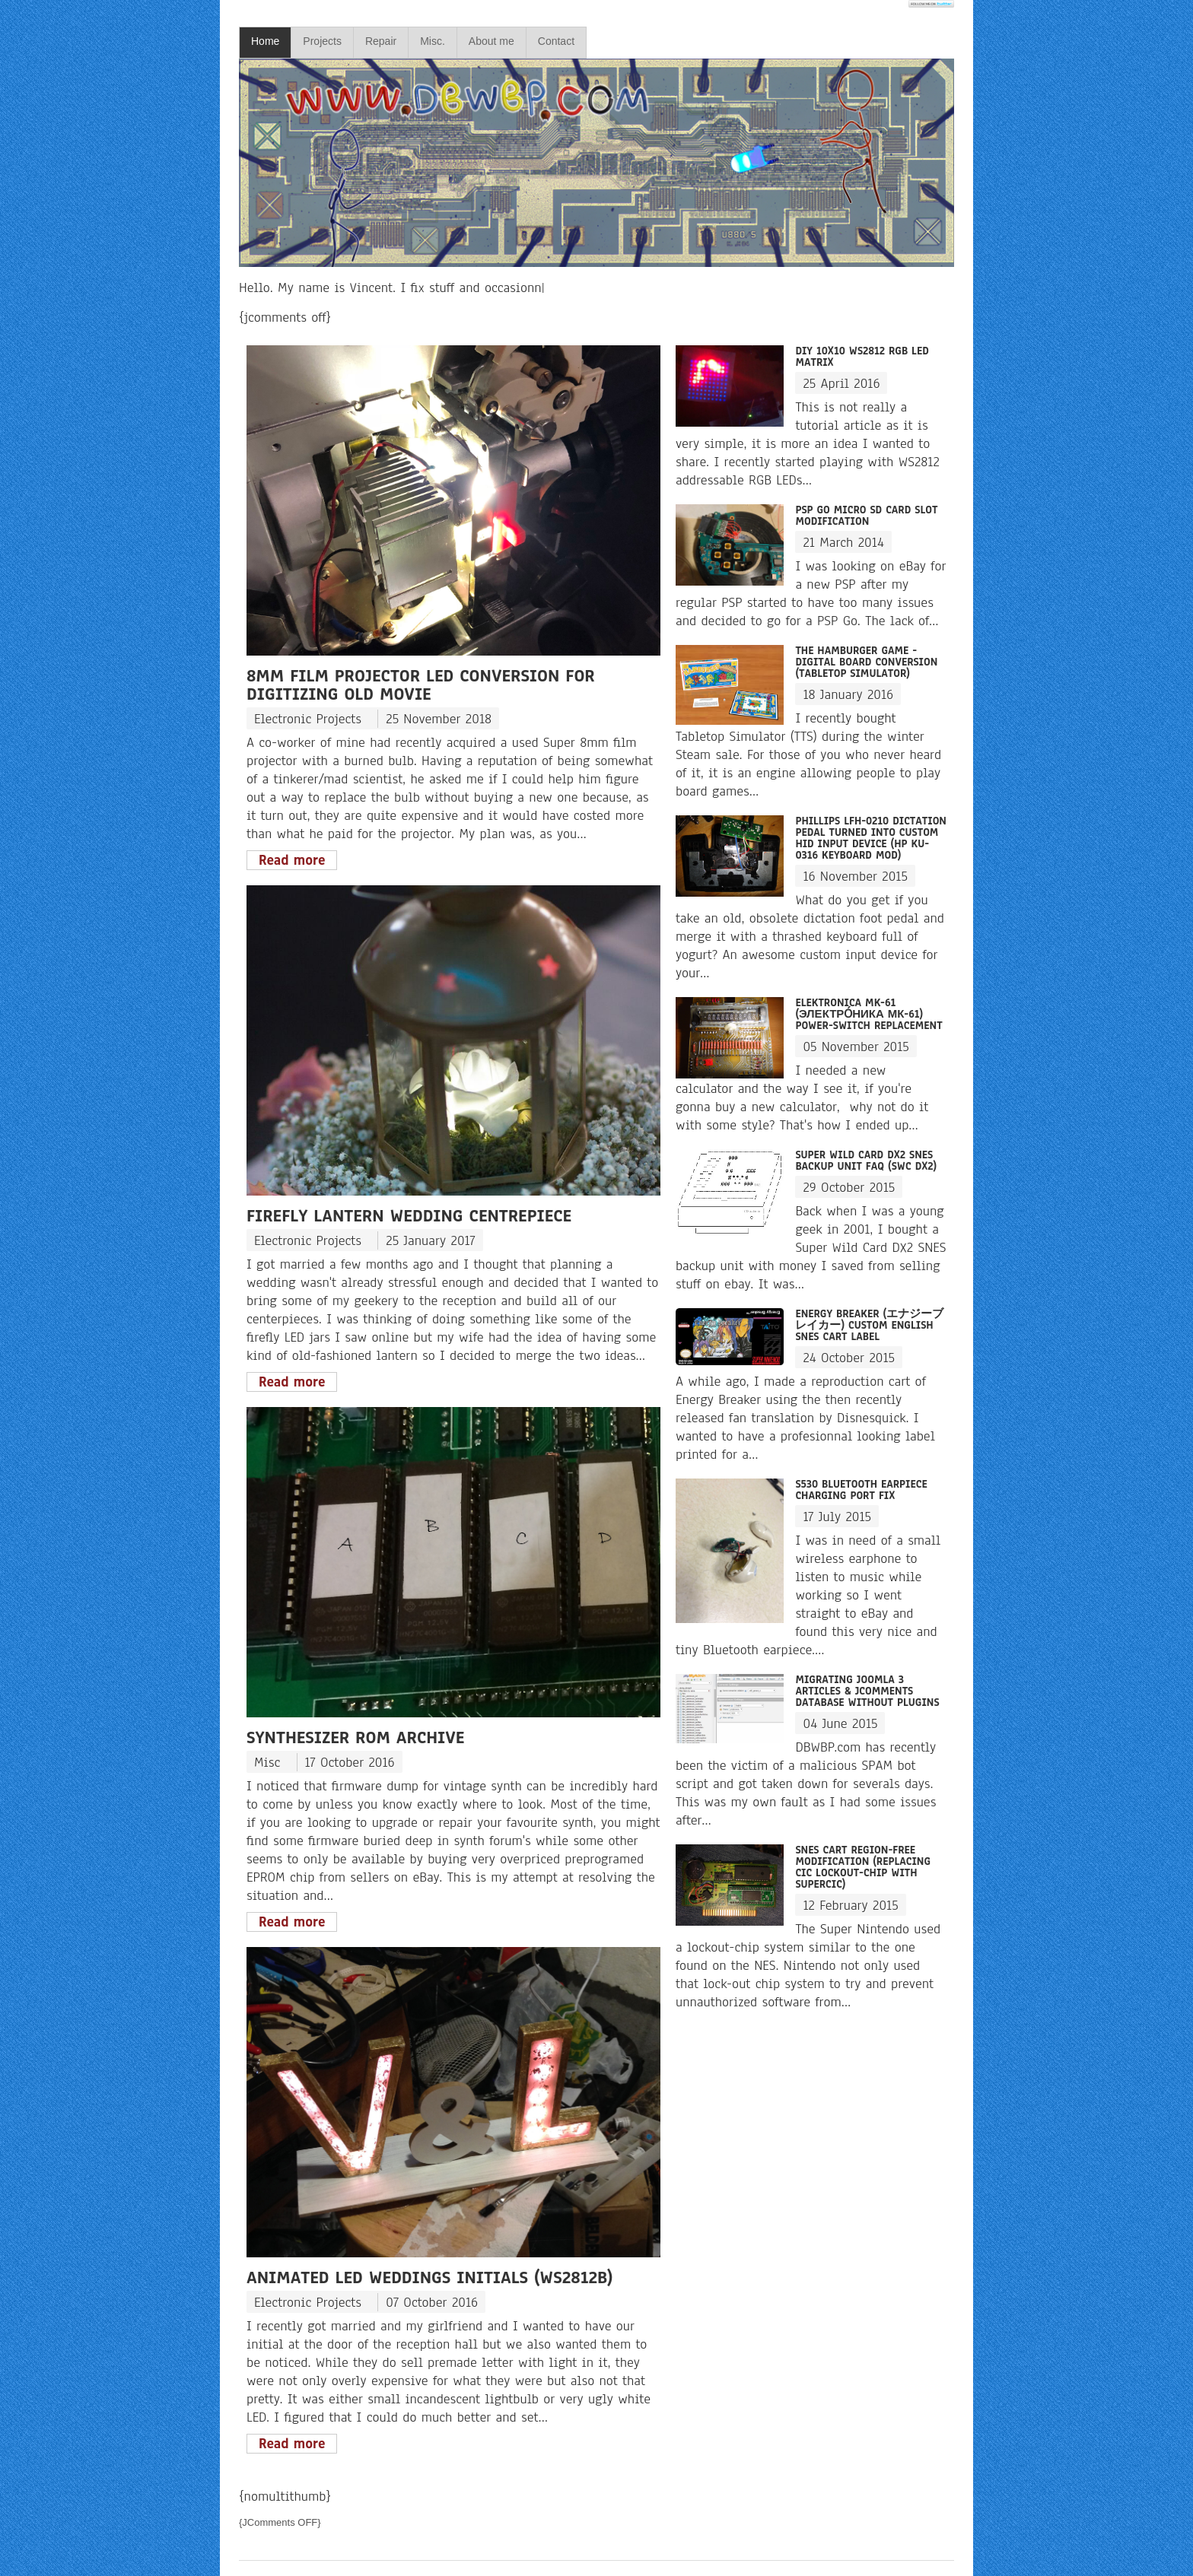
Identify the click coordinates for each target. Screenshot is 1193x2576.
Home (265, 41)
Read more (292, 860)
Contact (556, 41)
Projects (322, 41)
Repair (380, 41)
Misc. (432, 41)
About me (491, 41)
